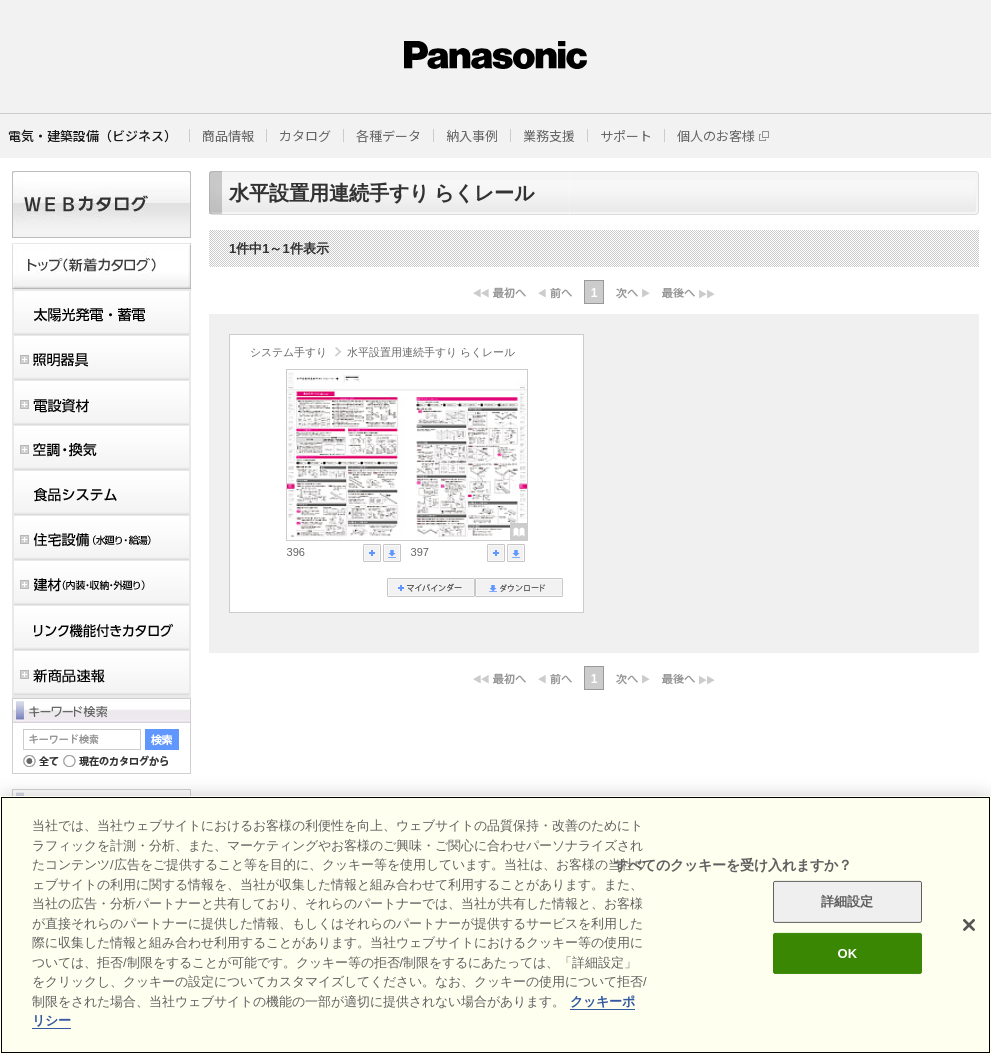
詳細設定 (847, 901)
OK (847, 953)
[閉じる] (969, 925)
